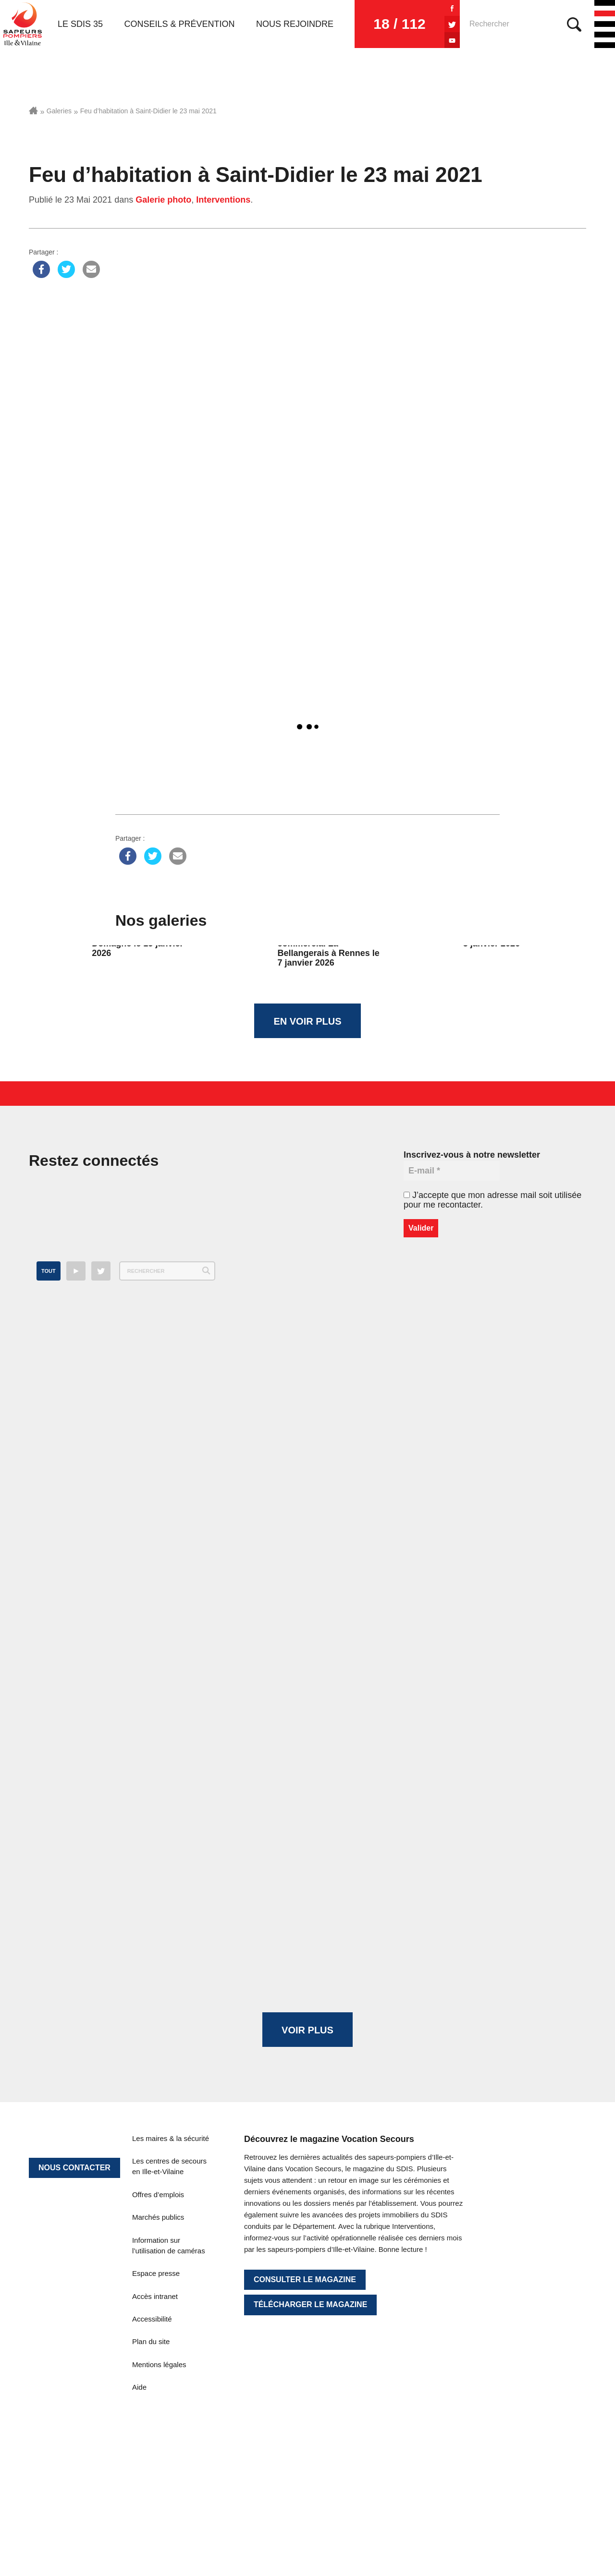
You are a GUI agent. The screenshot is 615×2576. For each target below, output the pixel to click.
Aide (139, 2387)
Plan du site (151, 2341)
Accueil (33, 110)
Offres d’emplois (158, 2194)
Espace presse (156, 2273)
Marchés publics (158, 2217)
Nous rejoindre (294, 24)
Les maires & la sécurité (170, 2138)
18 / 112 (399, 24)
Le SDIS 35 (80, 24)
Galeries (59, 111)
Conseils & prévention (179, 24)
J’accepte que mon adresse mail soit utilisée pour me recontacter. (492, 1199)
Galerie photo (163, 200)
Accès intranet (155, 2296)
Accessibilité (152, 2319)
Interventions (223, 200)
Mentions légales (159, 2364)
